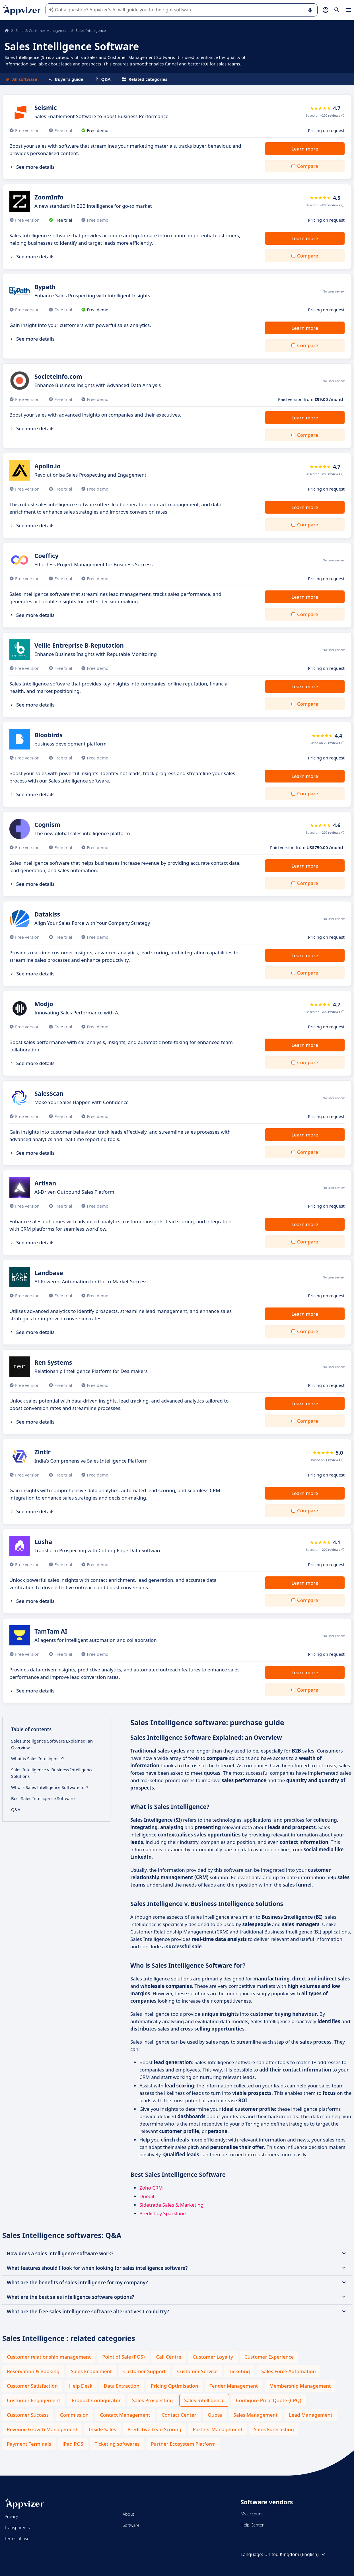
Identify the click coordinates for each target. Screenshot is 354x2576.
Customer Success (28, 2415)
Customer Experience (269, 2356)
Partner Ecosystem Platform (183, 2444)
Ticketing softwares (116, 2444)
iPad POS (73, 2444)
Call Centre (168, 2356)
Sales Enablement (91, 2371)
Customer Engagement (33, 2400)
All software (21, 79)
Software (131, 2525)
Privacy (11, 2516)
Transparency (17, 2527)
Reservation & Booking (33, 2371)
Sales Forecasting (274, 2429)
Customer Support (144, 2371)
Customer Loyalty (213, 2356)
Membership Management (300, 2386)
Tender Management (233, 2386)
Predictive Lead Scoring (154, 2429)
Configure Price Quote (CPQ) (268, 2400)
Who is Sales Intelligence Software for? (49, 1787)
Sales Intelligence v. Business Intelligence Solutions (52, 1773)
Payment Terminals (29, 2444)
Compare (307, 166)
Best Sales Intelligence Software (43, 1798)
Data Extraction (121, 2386)
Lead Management (310, 2415)
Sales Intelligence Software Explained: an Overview (52, 1744)
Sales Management (255, 2415)
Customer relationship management (49, 2356)
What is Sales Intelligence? (37, 1758)
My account (251, 2514)
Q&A (103, 79)
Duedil (146, 2196)
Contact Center (179, 2415)
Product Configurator (96, 2400)
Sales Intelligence (204, 2400)
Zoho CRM (151, 2187)
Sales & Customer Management (42, 30)
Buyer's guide (65, 79)
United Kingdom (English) (295, 2554)
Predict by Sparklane (162, 2213)
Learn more (304, 148)
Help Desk (80, 2386)
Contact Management (125, 2415)
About (128, 2514)
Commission (74, 2415)
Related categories (144, 79)
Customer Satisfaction (32, 2386)
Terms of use (17, 2538)
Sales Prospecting (152, 2400)
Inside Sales (102, 2429)
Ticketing (239, 2371)
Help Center (252, 2525)
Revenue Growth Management (42, 2429)
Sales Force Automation (288, 2371)
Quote (215, 2415)
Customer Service (197, 2371)
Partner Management (217, 2429)
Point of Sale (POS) (123, 2356)
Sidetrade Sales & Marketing (171, 2205)
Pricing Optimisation (174, 2386)
